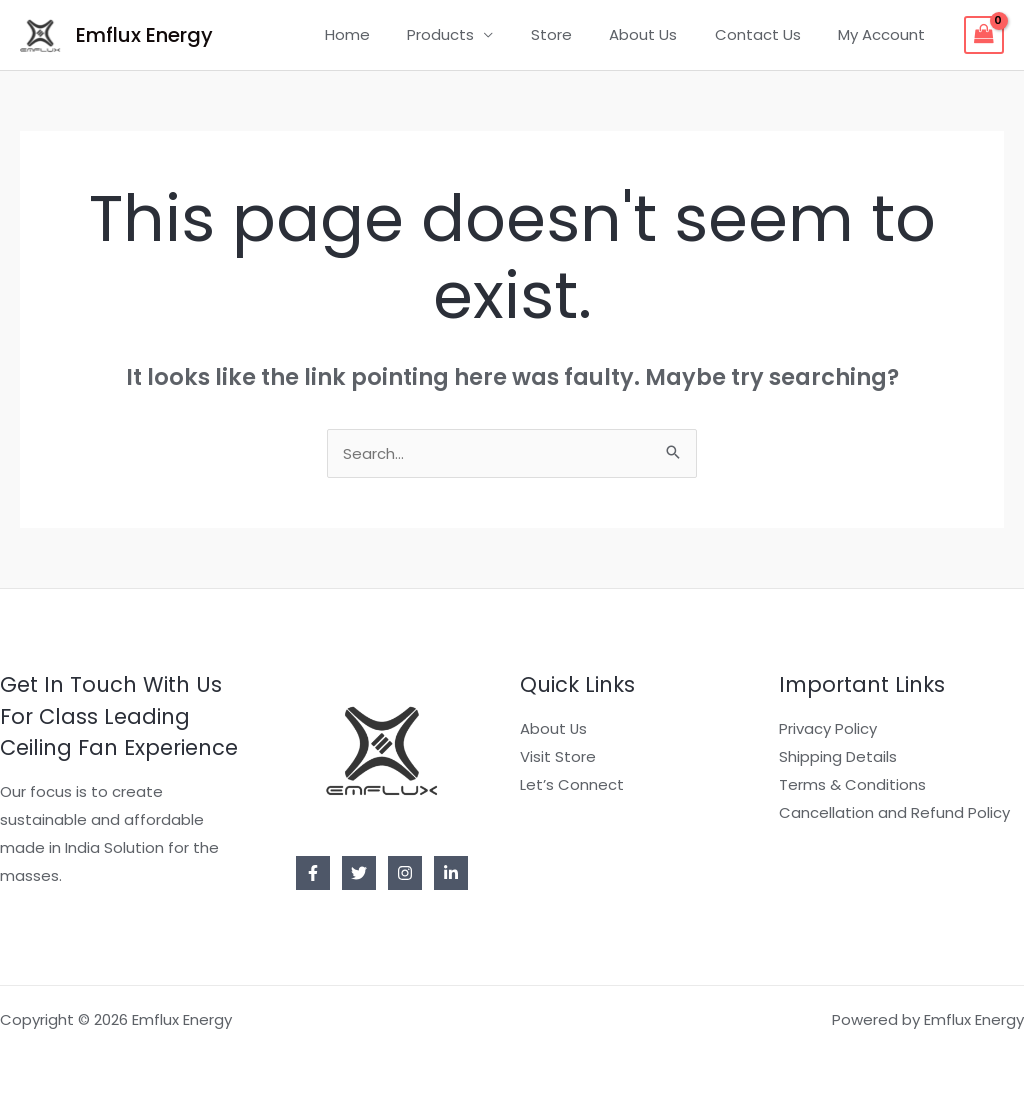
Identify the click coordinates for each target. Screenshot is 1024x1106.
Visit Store (558, 756)
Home (388, 34)
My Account (885, 34)
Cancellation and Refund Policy (894, 812)
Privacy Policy (828, 728)
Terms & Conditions (852, 784)
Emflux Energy (144, 35)
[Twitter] (359, 873)
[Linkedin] (451, 873)
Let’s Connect (572, 784)
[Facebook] (313, 873)
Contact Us (769, 34)
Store (577, 34)
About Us (662, 34)
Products (474, 34)
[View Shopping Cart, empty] (984, 35)
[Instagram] (405, 873)
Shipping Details (838, 756)
